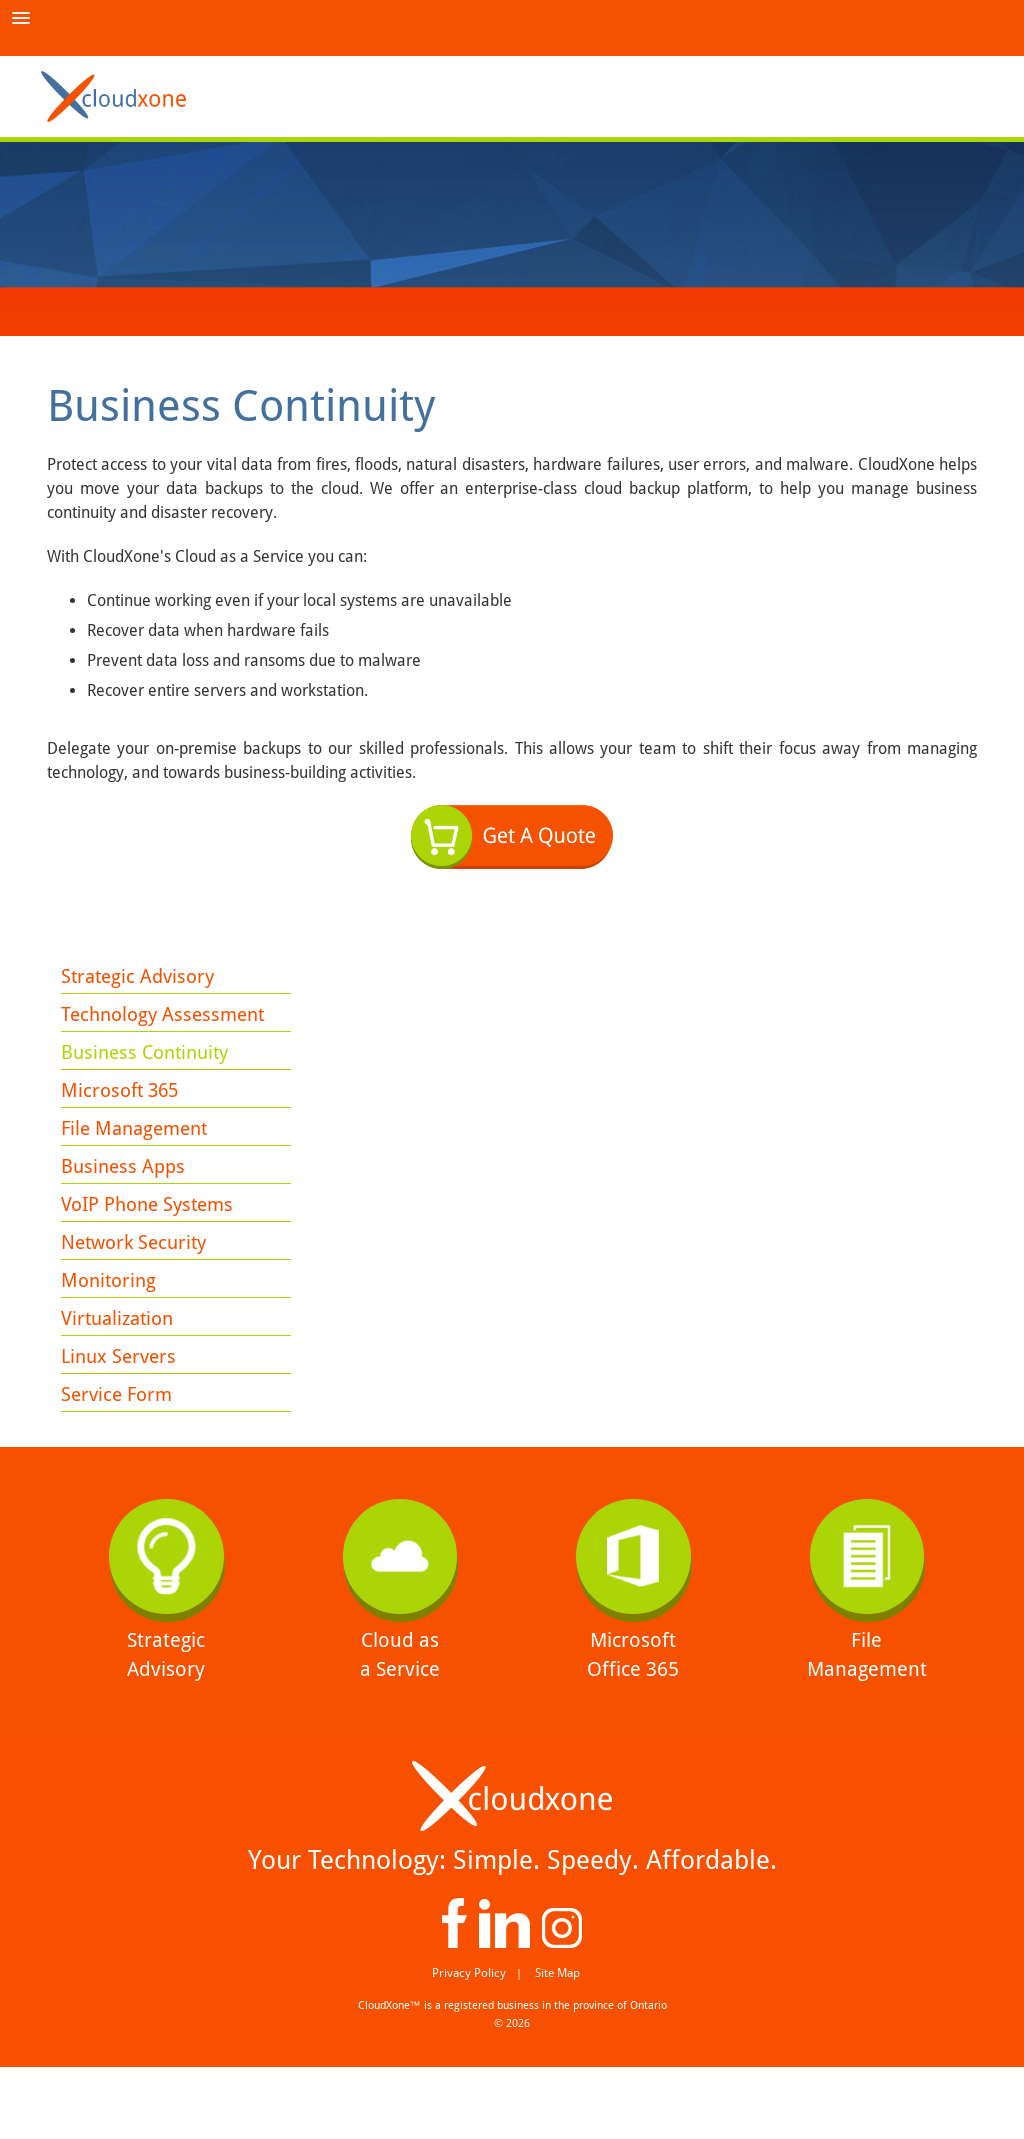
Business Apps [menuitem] (125, 1193)
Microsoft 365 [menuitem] (123, 1107)
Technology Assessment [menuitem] (168, 1021)
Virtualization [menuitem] (121, 1365)
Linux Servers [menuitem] (121, 1408)
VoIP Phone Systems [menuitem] (153, 1236)
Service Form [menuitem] (119, 1451)
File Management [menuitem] (139, 1150)
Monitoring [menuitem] (111, 1322)
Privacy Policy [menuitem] (472, 2045)
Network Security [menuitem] (138, 1279)
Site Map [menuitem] (553, 2045)
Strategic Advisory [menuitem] (141, 978)
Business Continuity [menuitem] (150, 1064)
